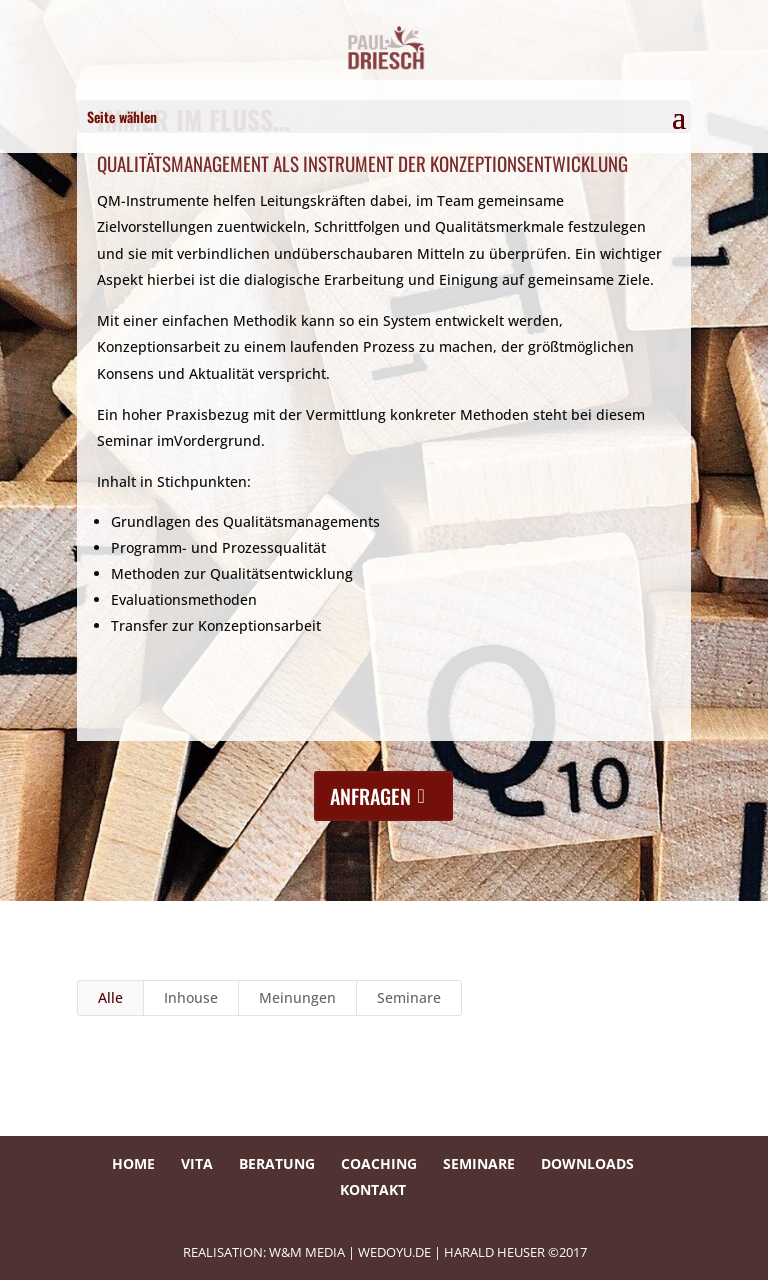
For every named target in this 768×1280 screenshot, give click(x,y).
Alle (110, 997)
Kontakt (373, 1189)
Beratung (277, 1163)
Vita (197, 1163)
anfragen (370, 796)
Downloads (587, 1163)
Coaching (379, 1163)
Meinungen (297, 997)
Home (133, 1163)
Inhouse (191, 997)
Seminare (409, 997)
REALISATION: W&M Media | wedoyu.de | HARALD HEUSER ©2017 (385, 1252)
